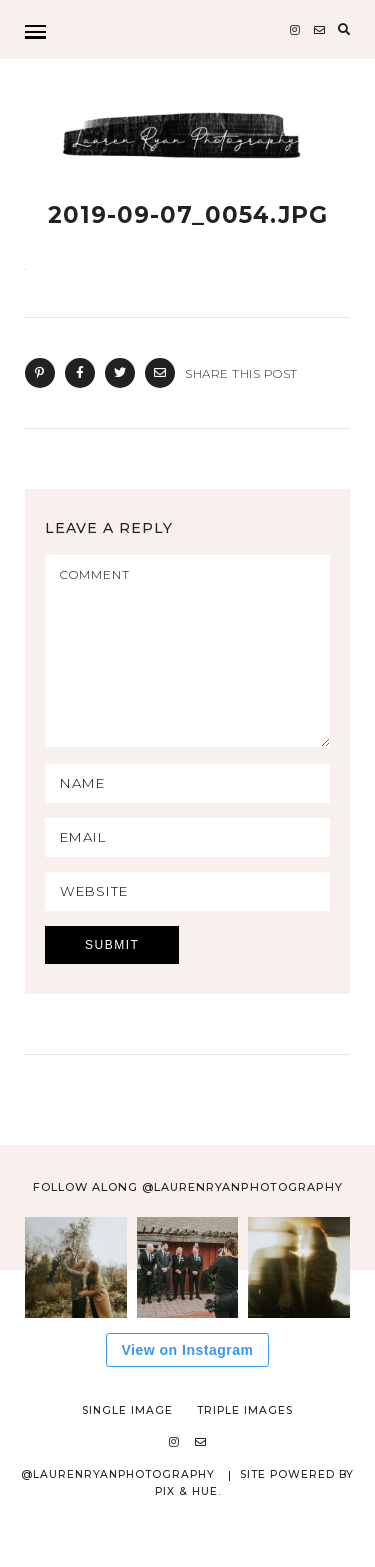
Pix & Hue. (188, 1527)
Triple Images (245, 1446)
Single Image (127, 1446)
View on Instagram (188, 1386)
